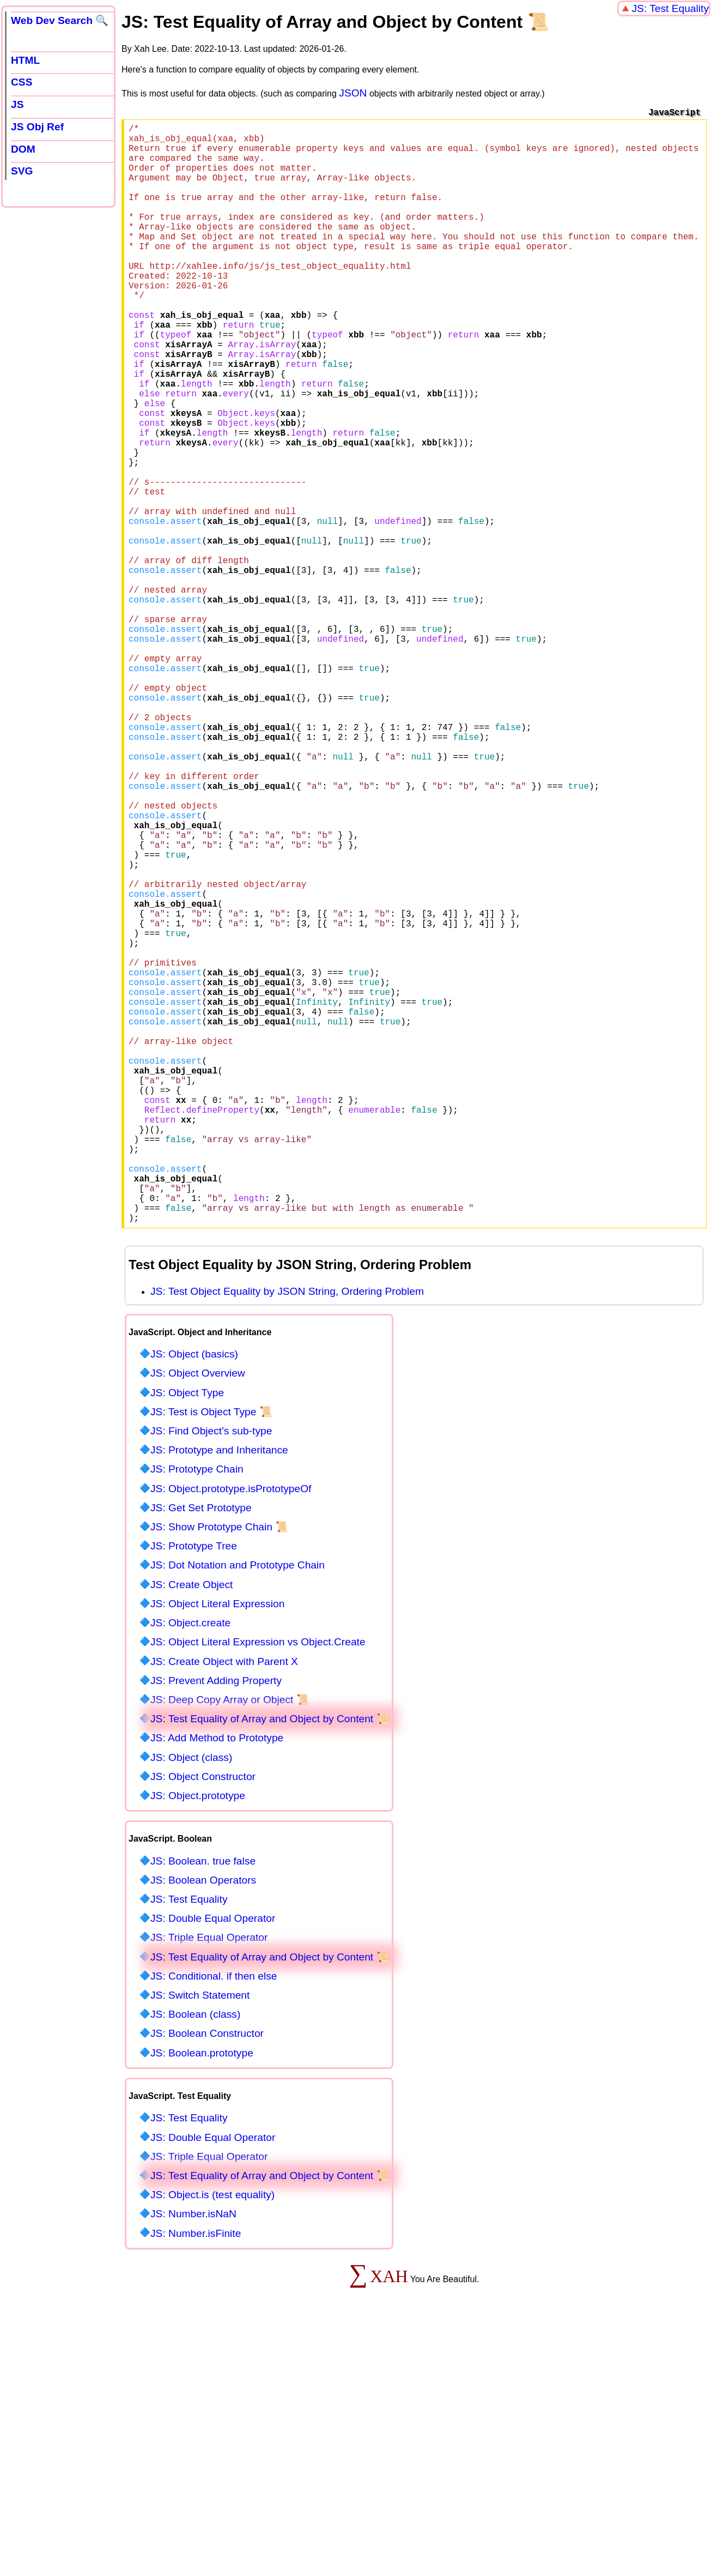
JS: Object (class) (191, 2001)
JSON (353, 93)
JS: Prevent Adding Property (216, 1925)
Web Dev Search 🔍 (59, 20)
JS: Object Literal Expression (217, 1848)
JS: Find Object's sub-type (211, 1675)
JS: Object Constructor (203, 2021)
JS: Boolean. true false (203, 2105)
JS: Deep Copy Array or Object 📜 (229, 1944)
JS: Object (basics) (194, 1598)
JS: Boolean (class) (195, 2258)
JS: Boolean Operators (203, 2124)
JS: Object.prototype (197, 2040)
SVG (22, 171)
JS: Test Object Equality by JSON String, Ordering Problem (287, 1535)
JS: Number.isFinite (195, 2477)
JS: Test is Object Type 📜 (211, 1656)
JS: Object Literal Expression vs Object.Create (258, 1886)
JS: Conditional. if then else (213, 2220)
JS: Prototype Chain (197, 1713)
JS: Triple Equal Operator (209, 2181)
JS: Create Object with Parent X (224, 1906)
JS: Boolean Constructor (207, 2277)
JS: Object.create (190, 1867)
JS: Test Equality (670, 8)
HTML (25, 60)
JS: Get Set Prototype (201, 1752)
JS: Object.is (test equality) (212, 2439)
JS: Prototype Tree (193, 1790)
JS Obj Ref (37, 126)
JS (17, 104)
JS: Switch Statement (200, 2239)
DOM (23, 149)
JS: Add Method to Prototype (216, 1982)
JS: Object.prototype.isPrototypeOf (230, 1733)
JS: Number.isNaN (193, 2458)
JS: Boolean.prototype (201, 2297)
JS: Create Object (191, 1829)
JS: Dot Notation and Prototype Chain (237, 1809)
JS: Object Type (187, 1637)
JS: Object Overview (197, 1617)
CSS (21, 82)
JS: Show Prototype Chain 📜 (219, 1771)
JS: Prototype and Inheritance (219, 1694)
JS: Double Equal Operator (212, 2162)
